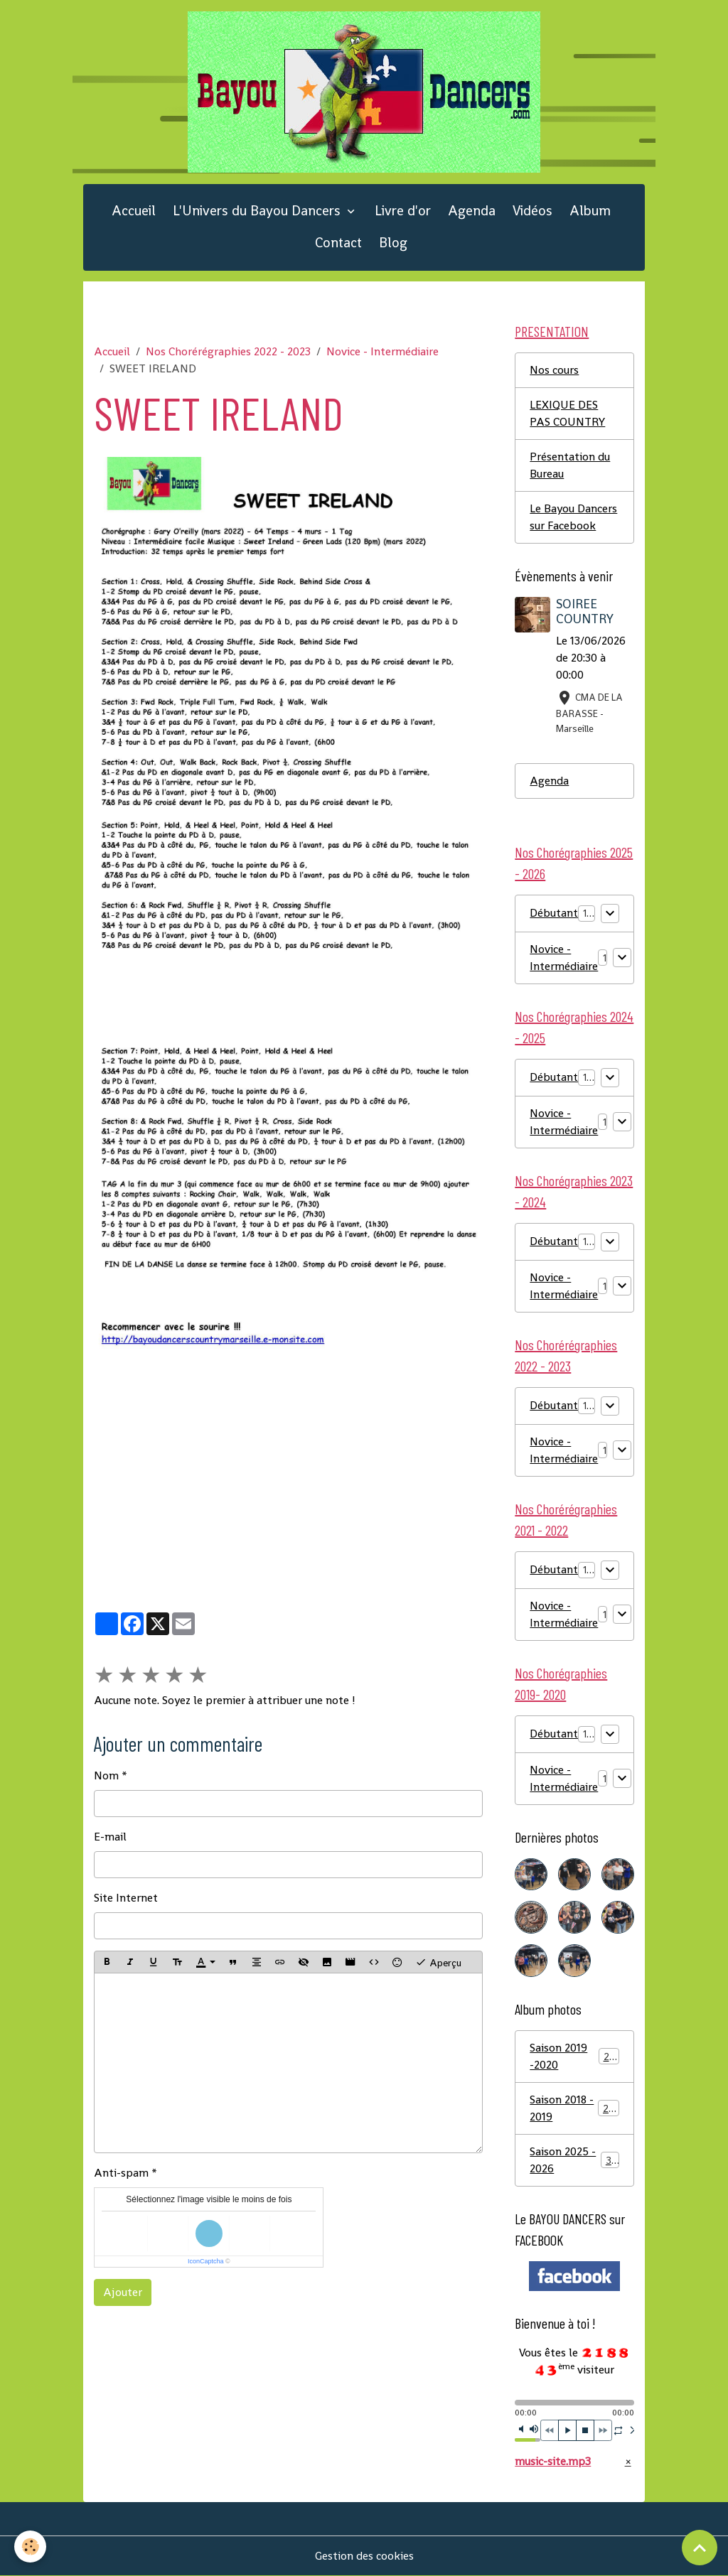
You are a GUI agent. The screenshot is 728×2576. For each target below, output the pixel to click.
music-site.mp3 (553, 2461)
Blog (393, 243)
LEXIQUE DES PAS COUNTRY (567, 413)
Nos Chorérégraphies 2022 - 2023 (228, 351)
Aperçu (438, 1962)
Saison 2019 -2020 (574, 2056)
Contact (338, 243)
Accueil (134, 211)
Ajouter (122, 2292)
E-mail (110, 1836)
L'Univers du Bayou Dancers (258, 211)
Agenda (472, 211)
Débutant (554, 912)
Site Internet (126, 1897)
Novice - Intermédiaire (382, 351)
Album (590, 211)
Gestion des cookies (364, 2555)
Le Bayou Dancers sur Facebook (573, 517)
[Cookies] (30, 2546)
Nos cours (554, 369)
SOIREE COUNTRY (585, 611)
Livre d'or (403, 211)
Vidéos (532, 211)
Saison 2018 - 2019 (574, 2108)
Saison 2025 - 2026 (574, 2160)
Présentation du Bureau (570, 465)
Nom (106, 1775)
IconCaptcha (206, 2261)
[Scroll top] (699, 2547)
